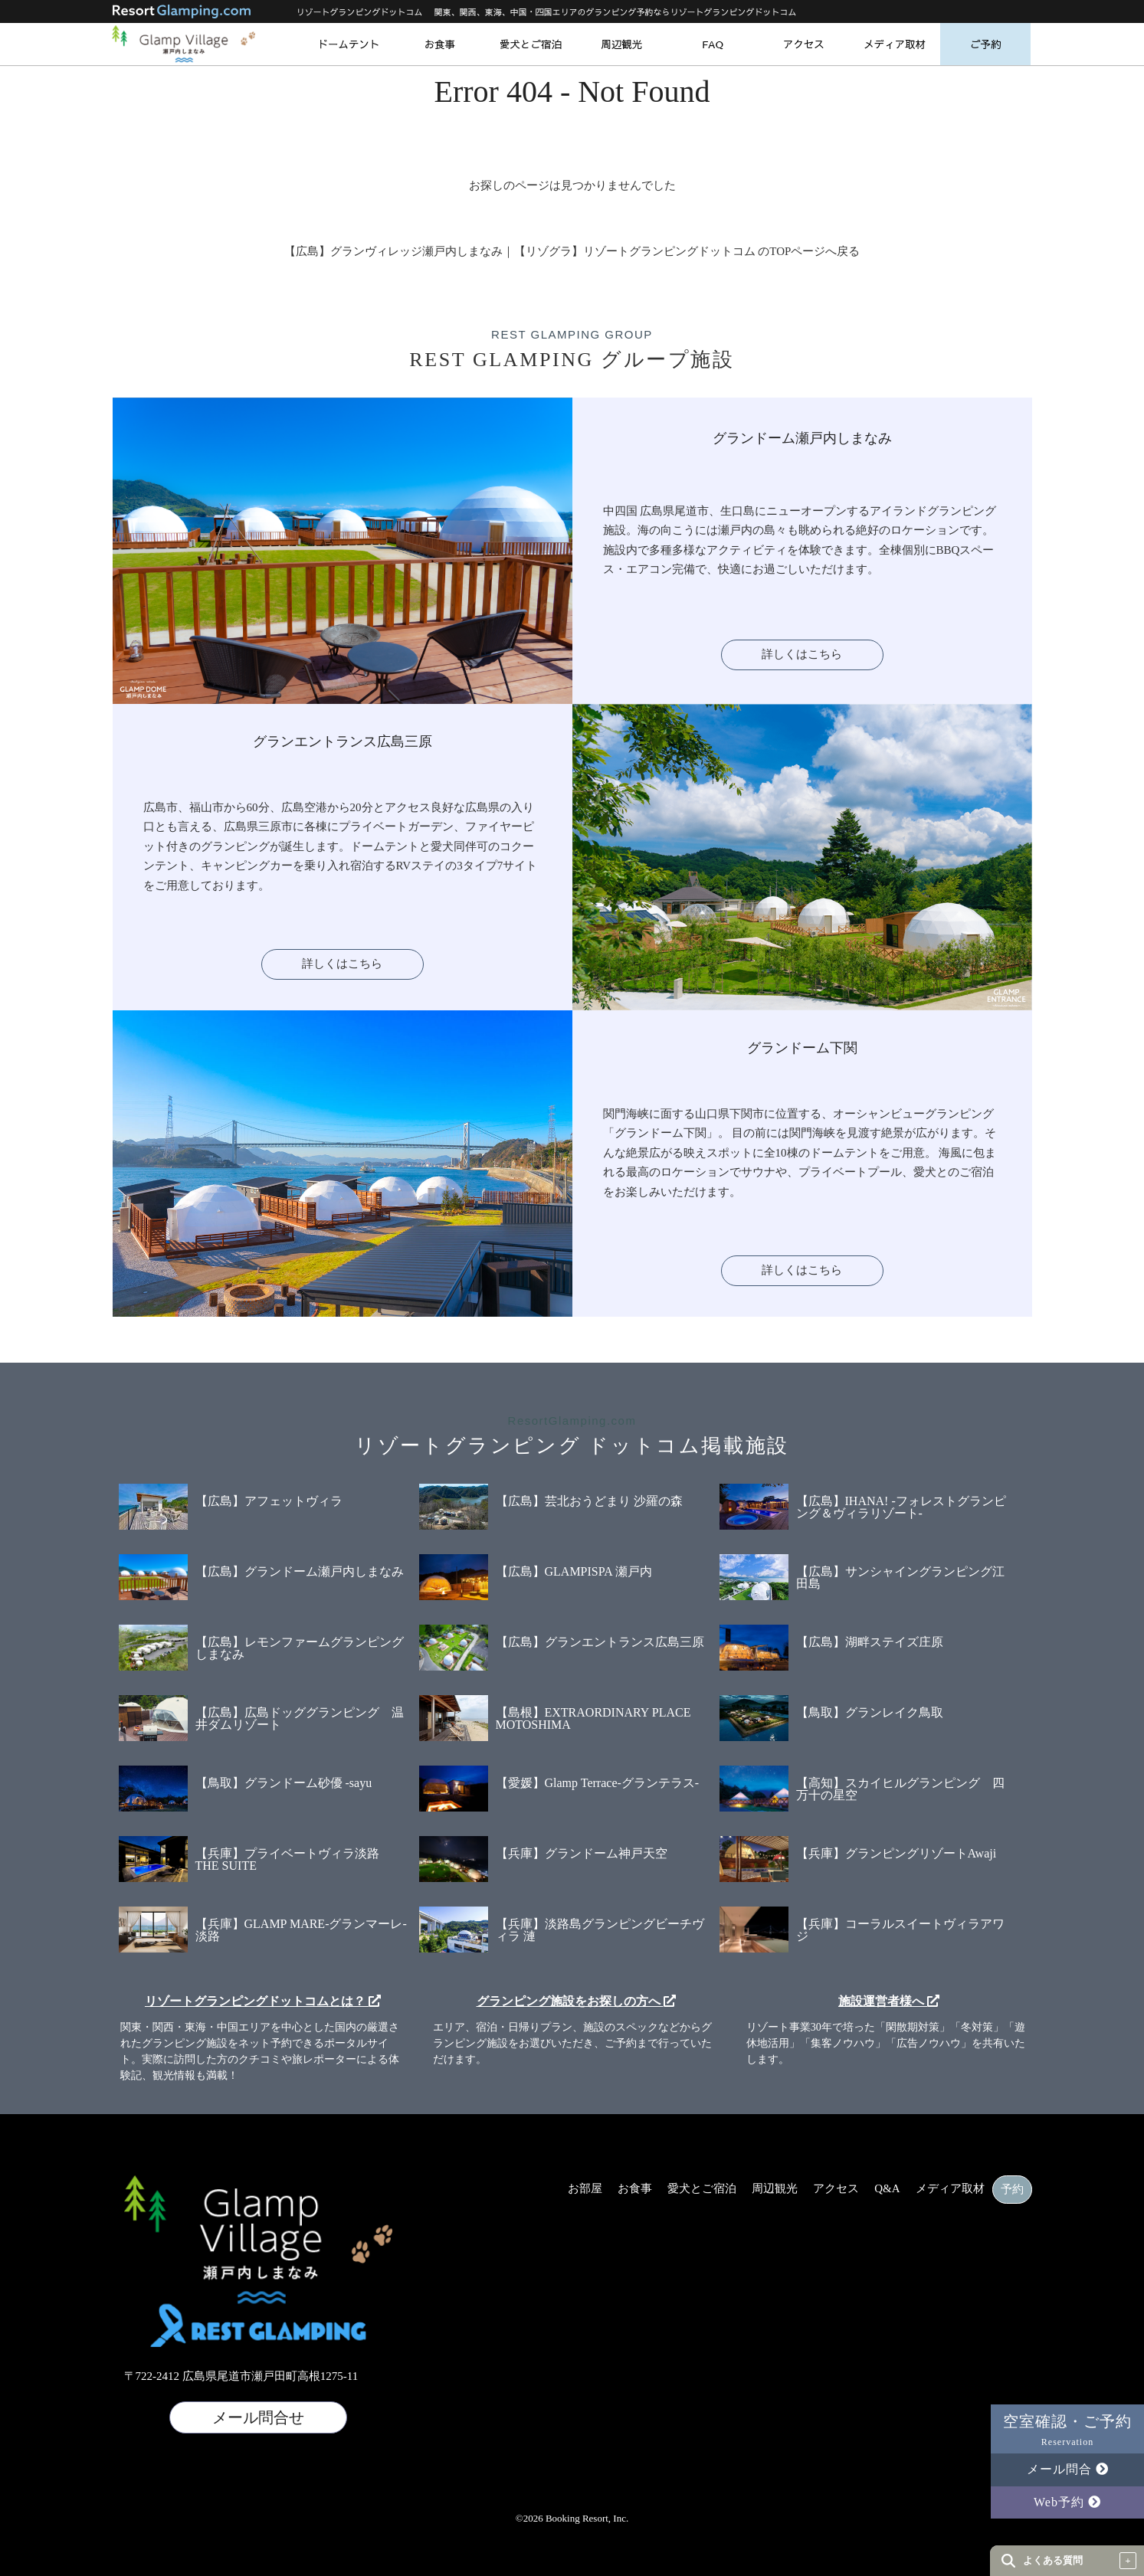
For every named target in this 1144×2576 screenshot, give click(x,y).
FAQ (712, 44)
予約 (1012, 2189)
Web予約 (1067, 2502)
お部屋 (585, 2189)
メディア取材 (895, 44)
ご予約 (985, 44)
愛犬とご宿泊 (531, 44)
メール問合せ (258, 2417)
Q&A (887, 2189)
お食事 (439, 44)
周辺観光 (621, 44)
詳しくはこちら (802, 654)
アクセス (803, 44)
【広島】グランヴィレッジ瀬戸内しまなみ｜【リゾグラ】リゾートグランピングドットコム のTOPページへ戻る (572, 251)
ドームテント (348, 44)
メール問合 (1068, 2469)
